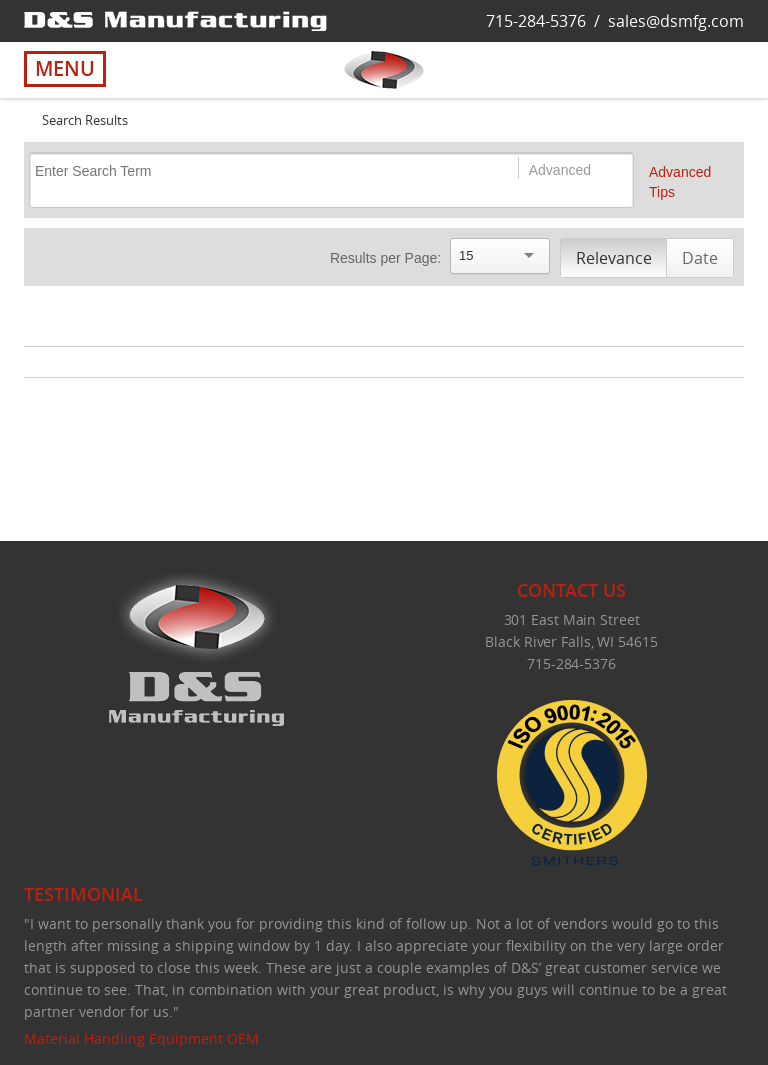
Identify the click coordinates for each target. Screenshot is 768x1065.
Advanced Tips (680, 182)
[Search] (254, 170)
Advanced (560, 170)
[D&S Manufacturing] (175, 20)
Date (700, 258)
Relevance (614, 258)
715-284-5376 (536, 21)
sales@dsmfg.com (676, 21)
